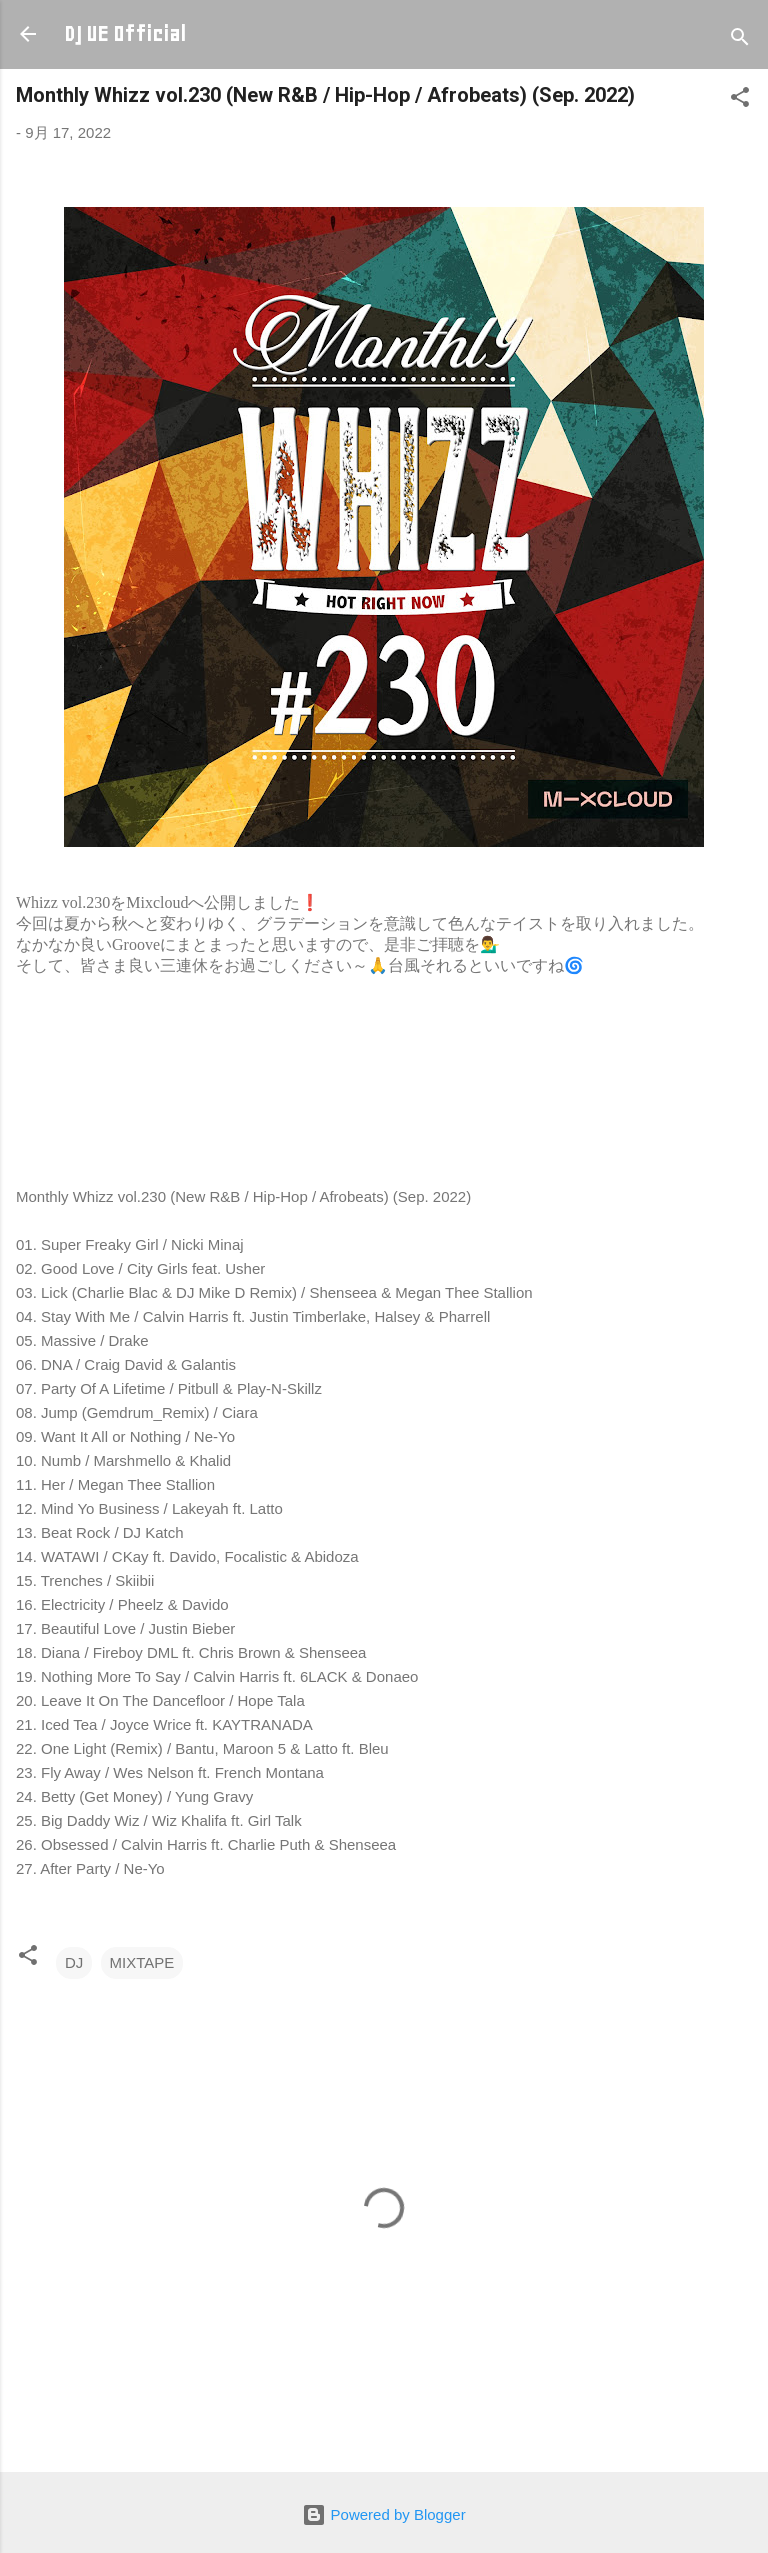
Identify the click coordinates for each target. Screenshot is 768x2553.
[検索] (740, 40)
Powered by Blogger (383, 2514)
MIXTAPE (142, 1962)
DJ (74, 1962)
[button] (740, 100)
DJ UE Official (125, 34)
